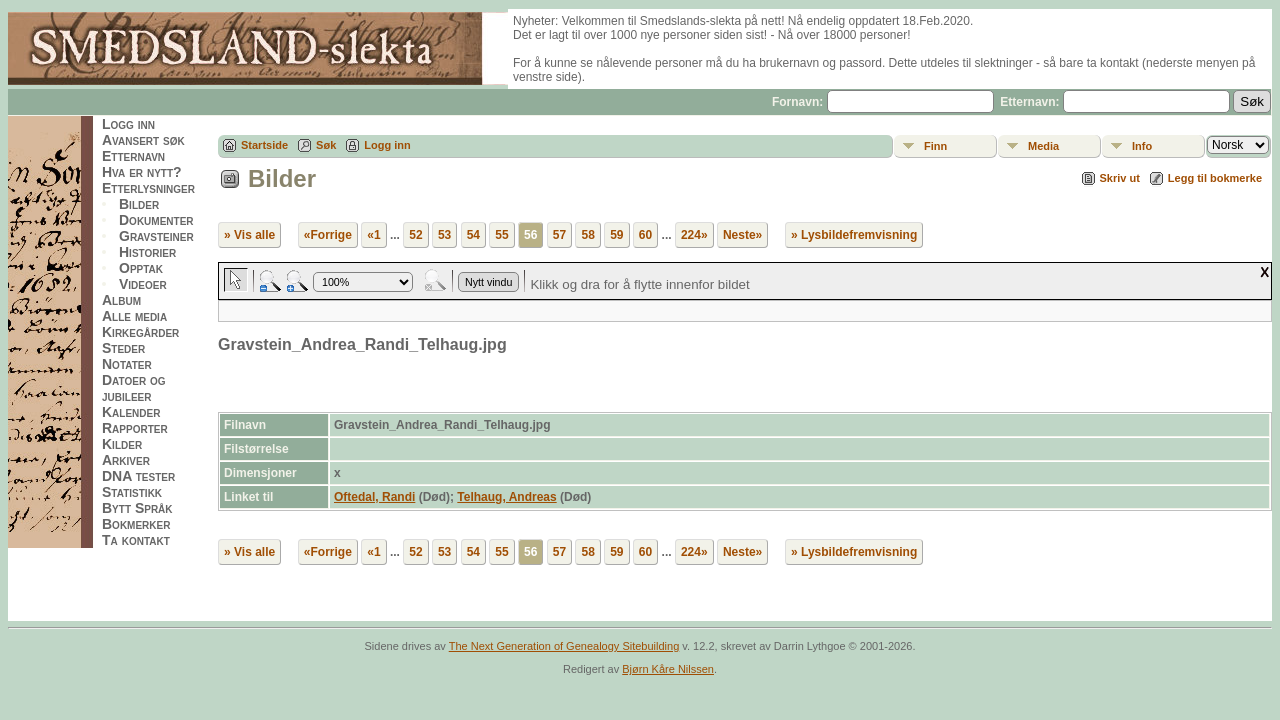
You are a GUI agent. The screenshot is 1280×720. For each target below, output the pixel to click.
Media (1043, 146)
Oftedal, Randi (374, 497)
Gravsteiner (156, 236)
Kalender (131, 412)
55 (501, 235)
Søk (326, 145)
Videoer (143, 284)
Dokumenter (156, 220)
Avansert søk (143, 140)
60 (645, 235)
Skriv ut (1120, 178)
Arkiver (126, 460)
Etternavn (133, 156)
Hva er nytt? (142, 172)
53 (444, 235)
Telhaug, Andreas (506, 497)
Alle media (134, 316)
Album (121, 300)
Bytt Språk (137, 508)
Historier (147, 252)
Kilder (122, 444)
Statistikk (132, 492)
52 (415, 235)
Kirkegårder (140, 332)
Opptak (141, 268)
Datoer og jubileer (134, 388)
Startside (264, 145)
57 (559, 235)
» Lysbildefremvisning (854, 235)
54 (473, 235)
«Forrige (328, 235)
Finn (935, 146)
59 (616, 235)
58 (587, 235)
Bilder (139, 204)
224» (694, 235)
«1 (373, 235)
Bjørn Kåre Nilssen (668, 669)
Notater (127, 364)
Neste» (742, 235)
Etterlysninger (148, 188)
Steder (123, 348)
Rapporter (135, 428)
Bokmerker (136, 524)
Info (1142, 146)
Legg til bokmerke (1215, 178)
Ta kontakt (136, 540)
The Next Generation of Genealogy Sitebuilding (564, 646)
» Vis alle (249, 235)
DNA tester (138, 476)
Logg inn (128, 124)
